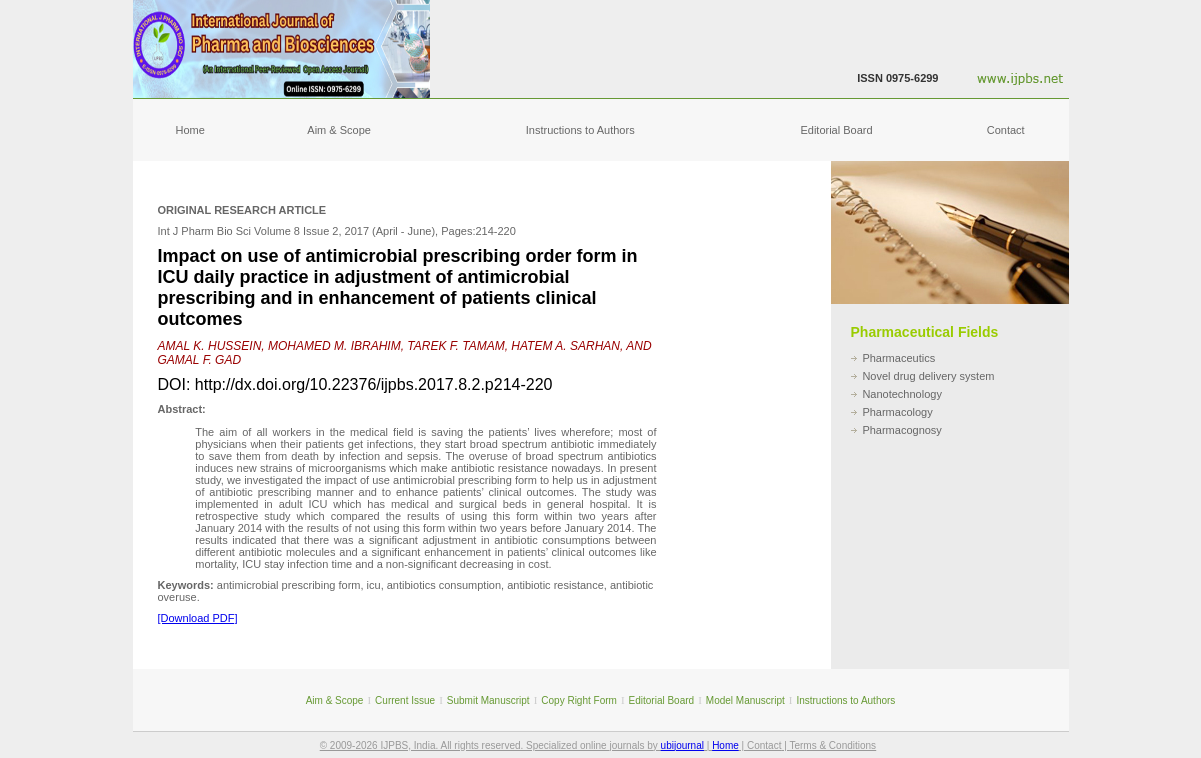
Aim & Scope (339, 130)
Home (190, 130)
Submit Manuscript (488, 700)
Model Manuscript (745, 700)
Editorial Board (836, 130)
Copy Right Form (579, 700)
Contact (1006, 130)
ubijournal (682, 745)
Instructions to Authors (580, 130)
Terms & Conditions (832, 745)
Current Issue (405, 700)
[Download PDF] (198, 618)
